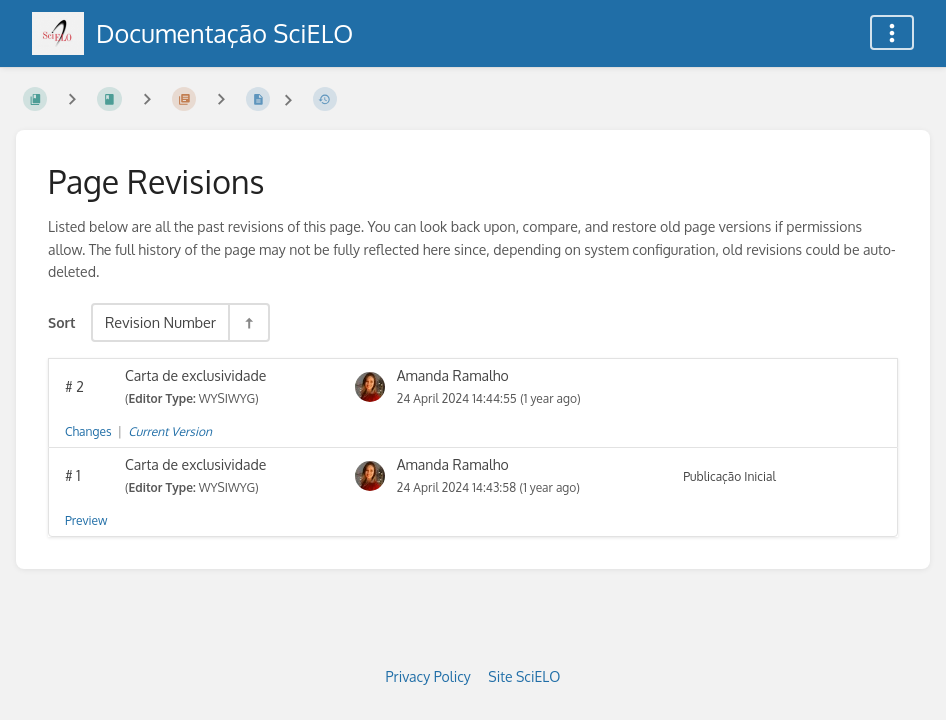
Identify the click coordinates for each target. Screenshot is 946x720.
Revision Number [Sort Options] (160, 322)
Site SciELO (524, 676)
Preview (86, 520)
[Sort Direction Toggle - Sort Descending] (248, 322)
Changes (88, 431)
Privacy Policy (428, 676)
